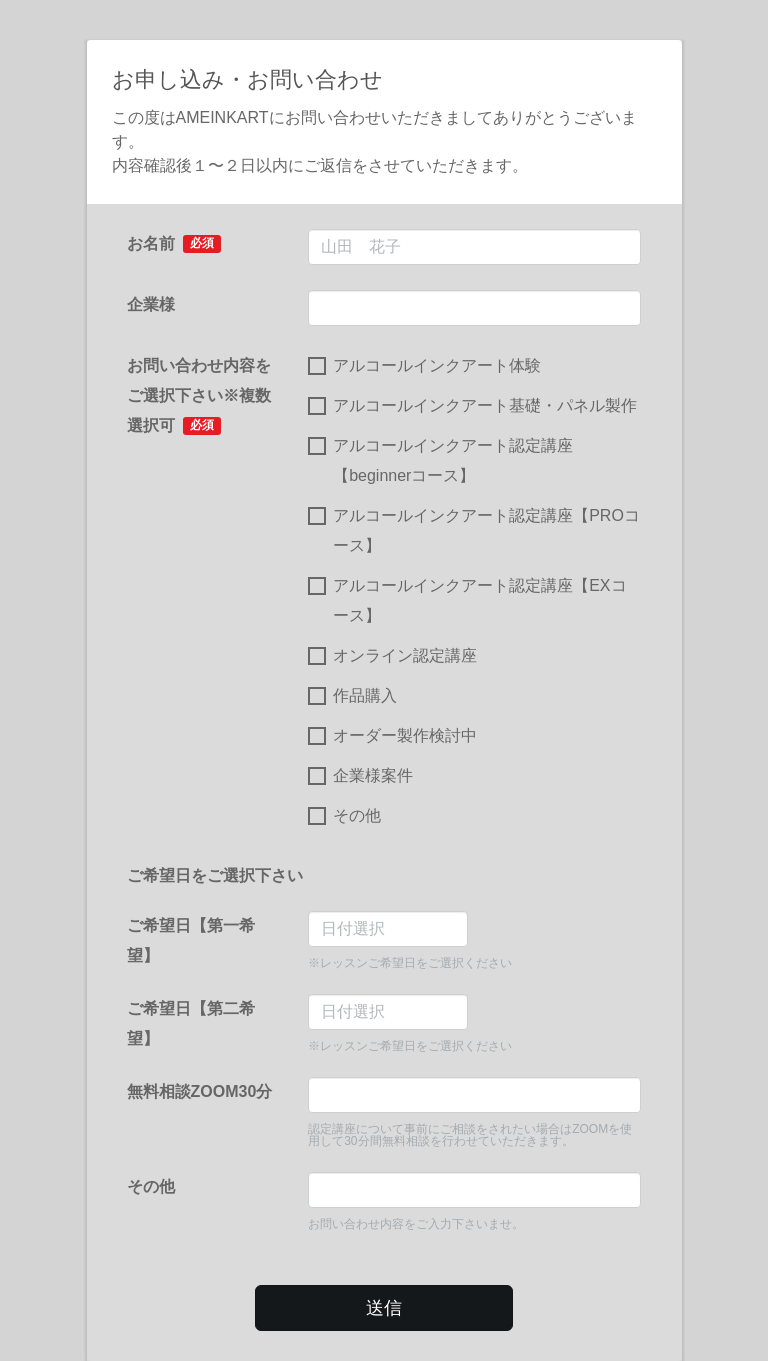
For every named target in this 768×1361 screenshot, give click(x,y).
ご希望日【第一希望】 (191, 940)
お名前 (174, 244)
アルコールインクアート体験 (424, 366)
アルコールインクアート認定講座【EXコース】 (467, 600)
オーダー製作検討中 (392, 736)
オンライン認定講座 (392, 656)
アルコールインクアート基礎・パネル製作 (472, 406)
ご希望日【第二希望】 (191, 1023)
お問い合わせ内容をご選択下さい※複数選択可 (199, 396)
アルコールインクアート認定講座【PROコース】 (474, 530)
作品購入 (352, 696)
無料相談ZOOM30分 (200, 1091)
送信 (384, 1308)
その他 (344, 816)
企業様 (151, 304)
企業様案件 (360, 776)
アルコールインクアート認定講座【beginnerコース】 (440, 460)
